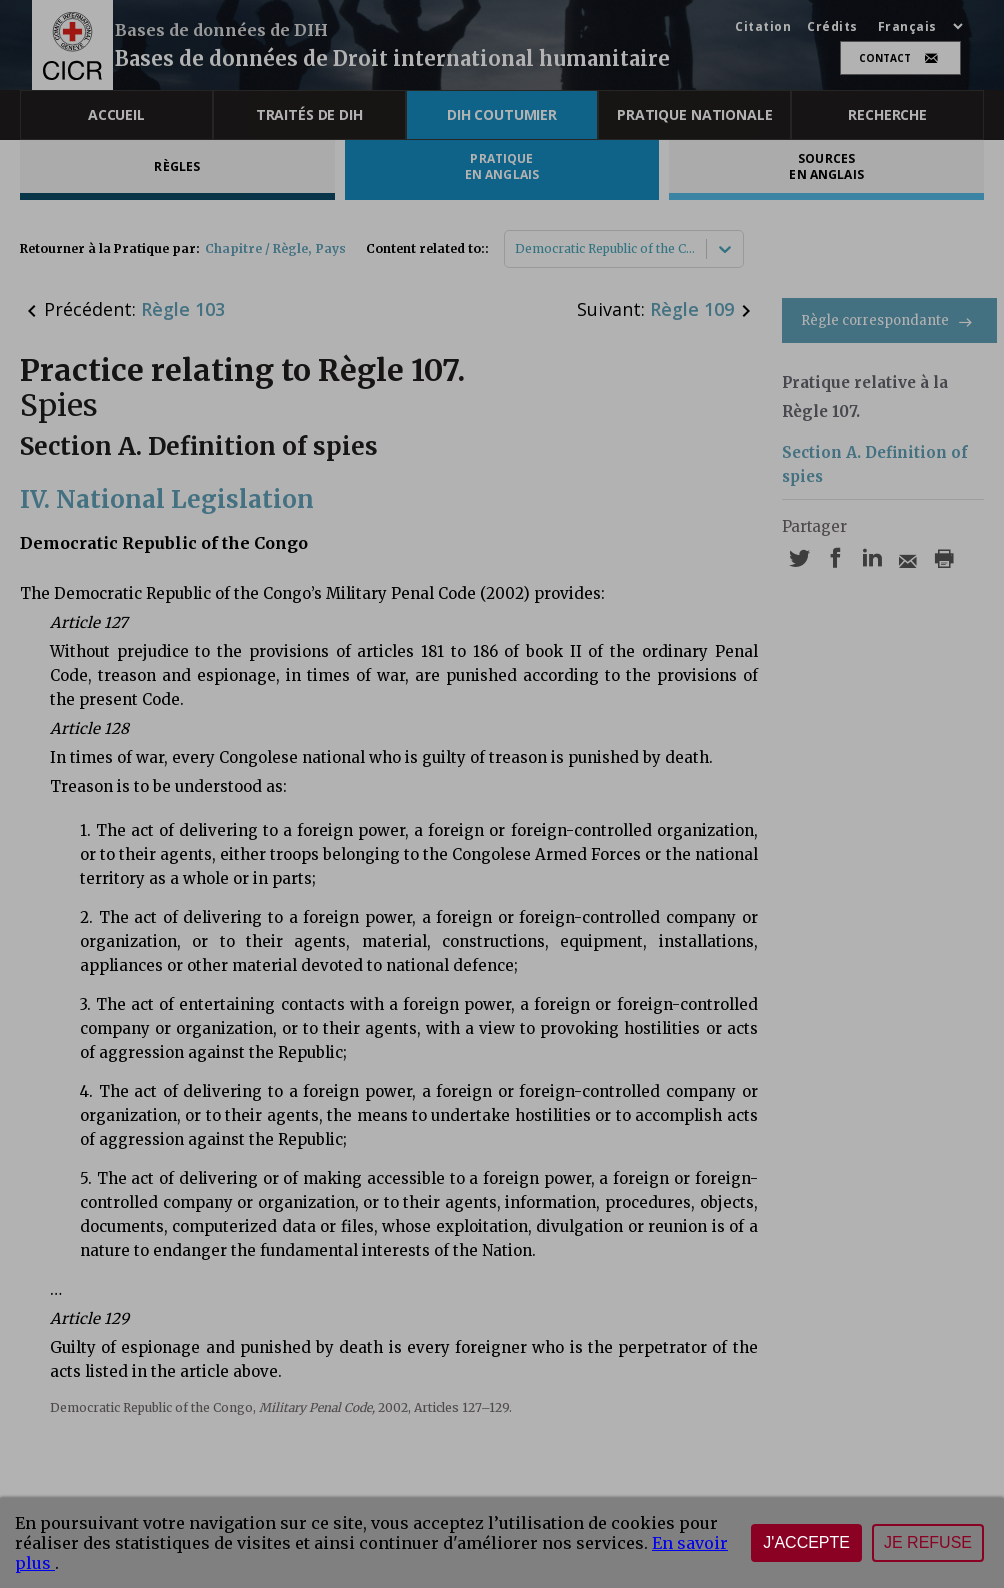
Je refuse (928, 1542)
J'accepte (806, 1542)
